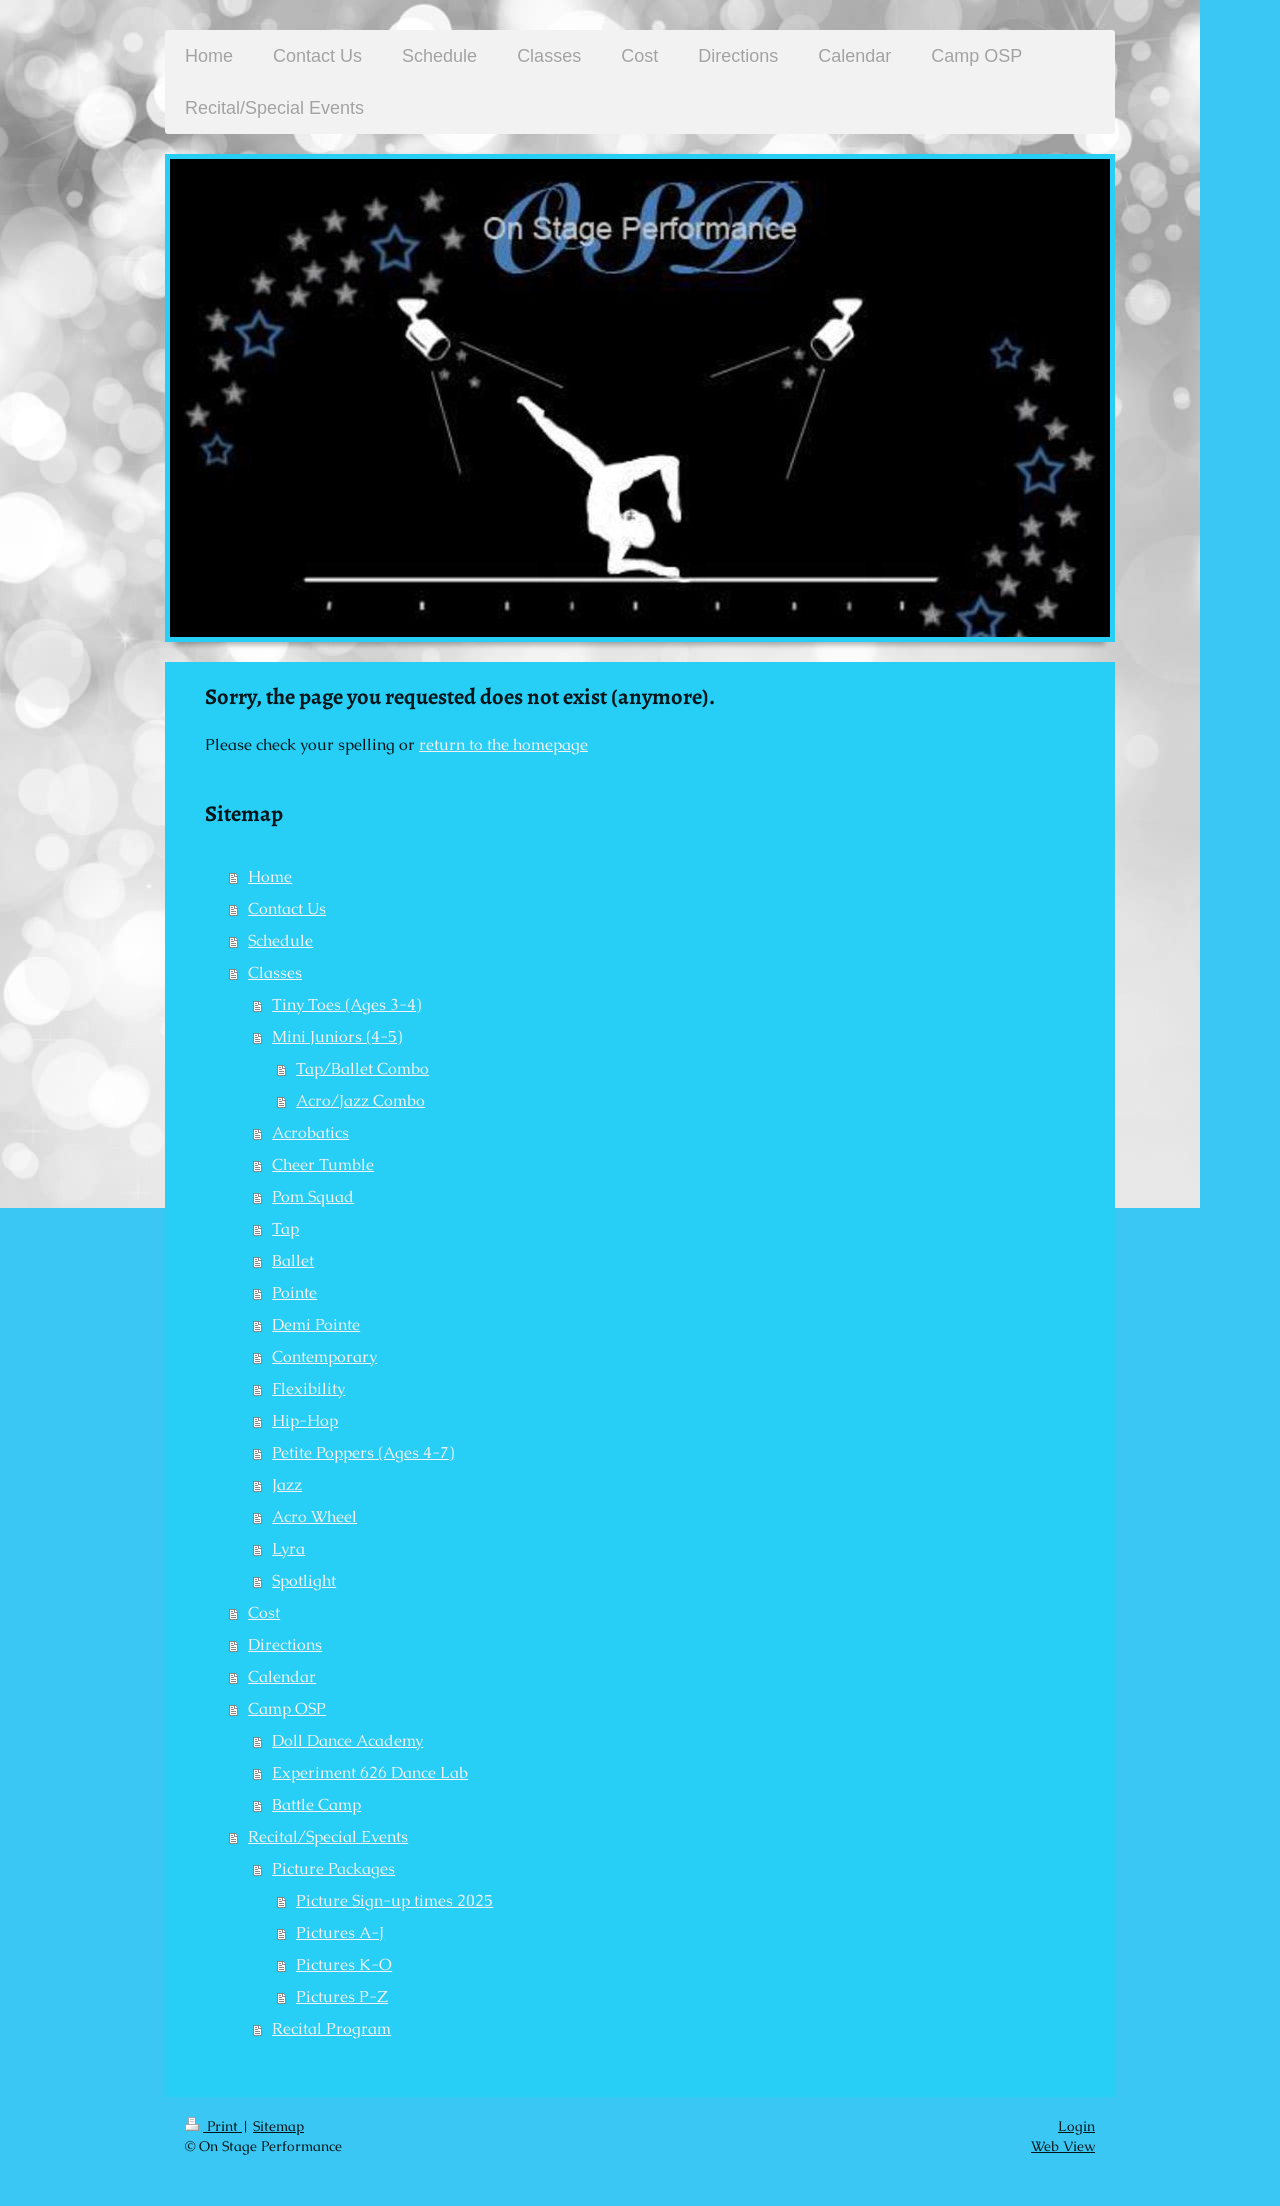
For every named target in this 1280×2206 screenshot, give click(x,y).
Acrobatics (310, 1132)
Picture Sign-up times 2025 (394, 1900)
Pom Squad (313, 1196)
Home (270, 876)
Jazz (287, 1484)
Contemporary (324, 1356)
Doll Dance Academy (347, 1740)
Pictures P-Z (342, 1996)
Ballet (293, 1260)
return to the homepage (503, 744)
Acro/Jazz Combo (360, 1100)
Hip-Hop (305, 1420)
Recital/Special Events (328, 1836)
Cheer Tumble (323, 1164)
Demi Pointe (316, 1324)
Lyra (288, 1548)
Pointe (294, 1292)
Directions (285, 1644)
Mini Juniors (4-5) (337, 1036)
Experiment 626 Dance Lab (370, 1772)
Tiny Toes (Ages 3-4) (346, 1004)
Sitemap (278, 2126)
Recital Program (331, 2028)
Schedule (280, 940)
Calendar (282, 1676)
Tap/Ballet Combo (362, 1068)
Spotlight (304, 1580)
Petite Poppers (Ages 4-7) (363, 1452)
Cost (264, 1612)
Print (213, 2126)
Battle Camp (316, 1804)
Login (1076, 2126)
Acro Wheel (314, 1516)
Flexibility (308, 1388)
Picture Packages (333, 1868)
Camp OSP (287, 1708)
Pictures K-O (344, 1964)
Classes (275, 972)
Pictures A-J (340, 1932)
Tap (285, 1228)
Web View (1063, 2146)
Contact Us (287, 908)
